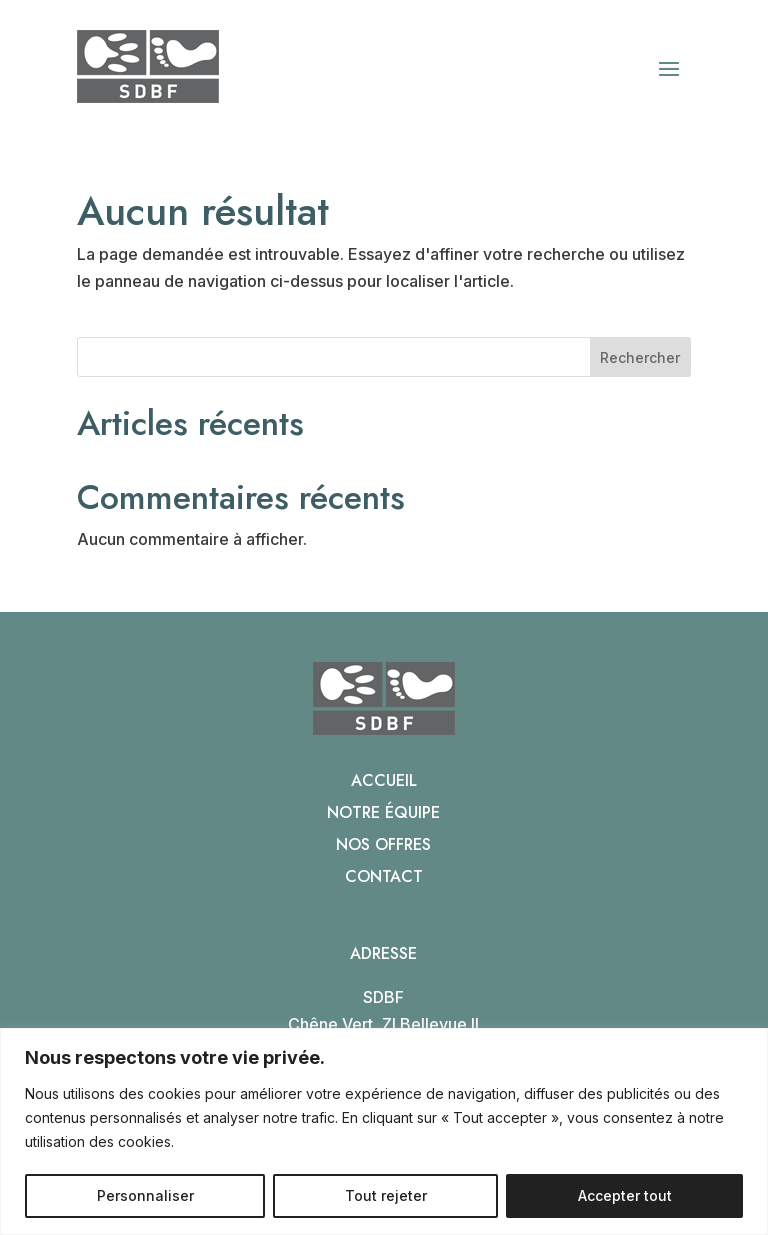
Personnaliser (145, 1195)
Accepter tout (625, 1195)
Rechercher (640, 357)
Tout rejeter (386, 1195)
